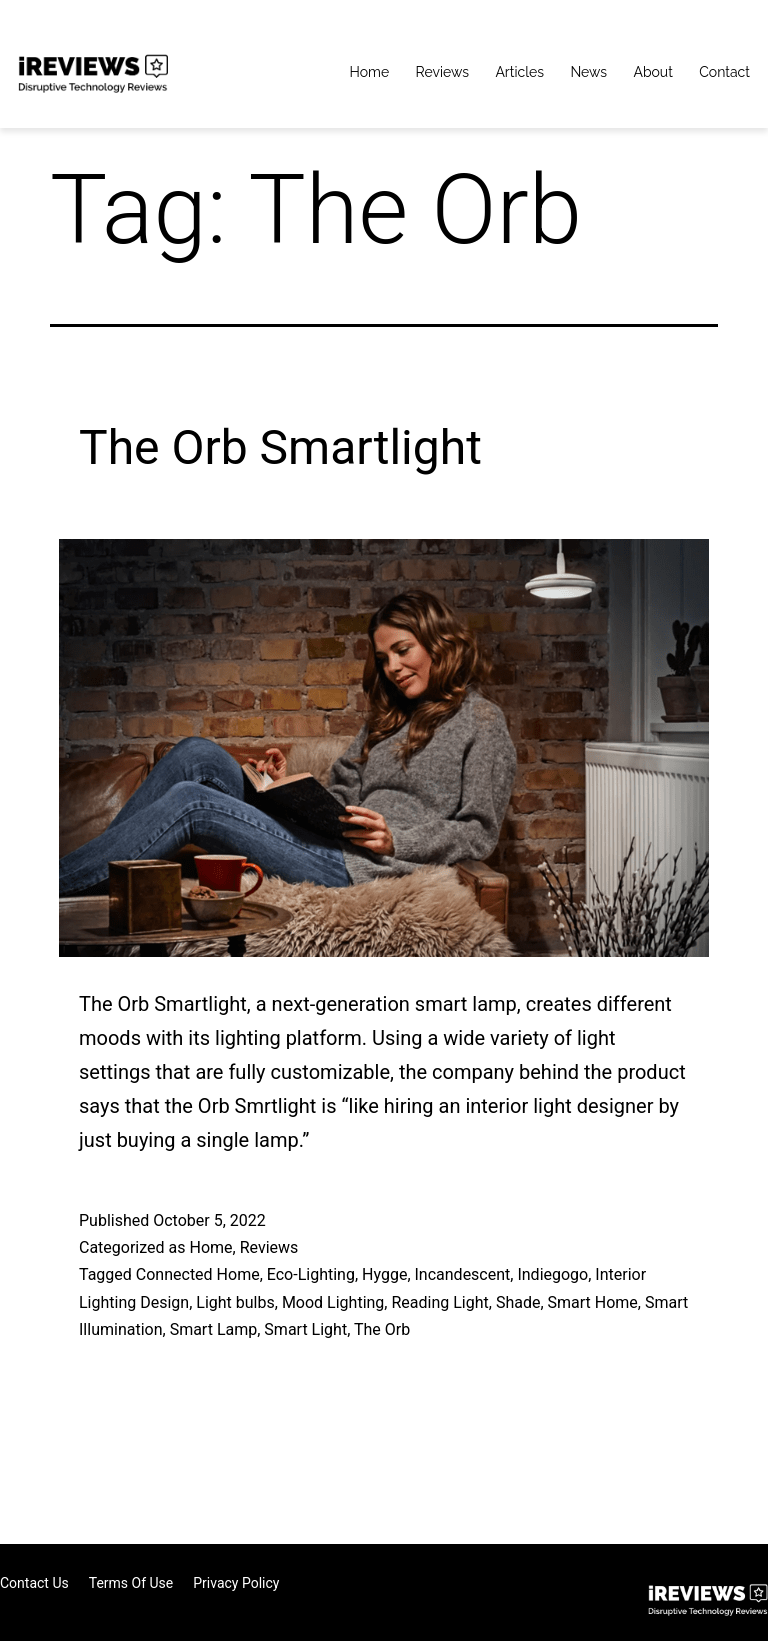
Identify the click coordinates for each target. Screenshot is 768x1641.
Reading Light (439, 1302)
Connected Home (198, 1274)
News (588, 72)
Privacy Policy (236, 1583)
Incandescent (463, 1274)
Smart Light (305, 1329)
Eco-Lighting (311, 1274)
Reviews (442, 72)
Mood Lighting (333, 1302)
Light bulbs (235, 1302)
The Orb (382, 1329)
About (652, 72)
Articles (519, 72)
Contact (724, 72)
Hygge (384, 1274)
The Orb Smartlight (280, 447)
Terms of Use (131, 1583)
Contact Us (34, 1583)
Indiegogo (552, 1274)
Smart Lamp (214, 1329)
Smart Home (593, 1302)
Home (370, 72)
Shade (518, 1302)
